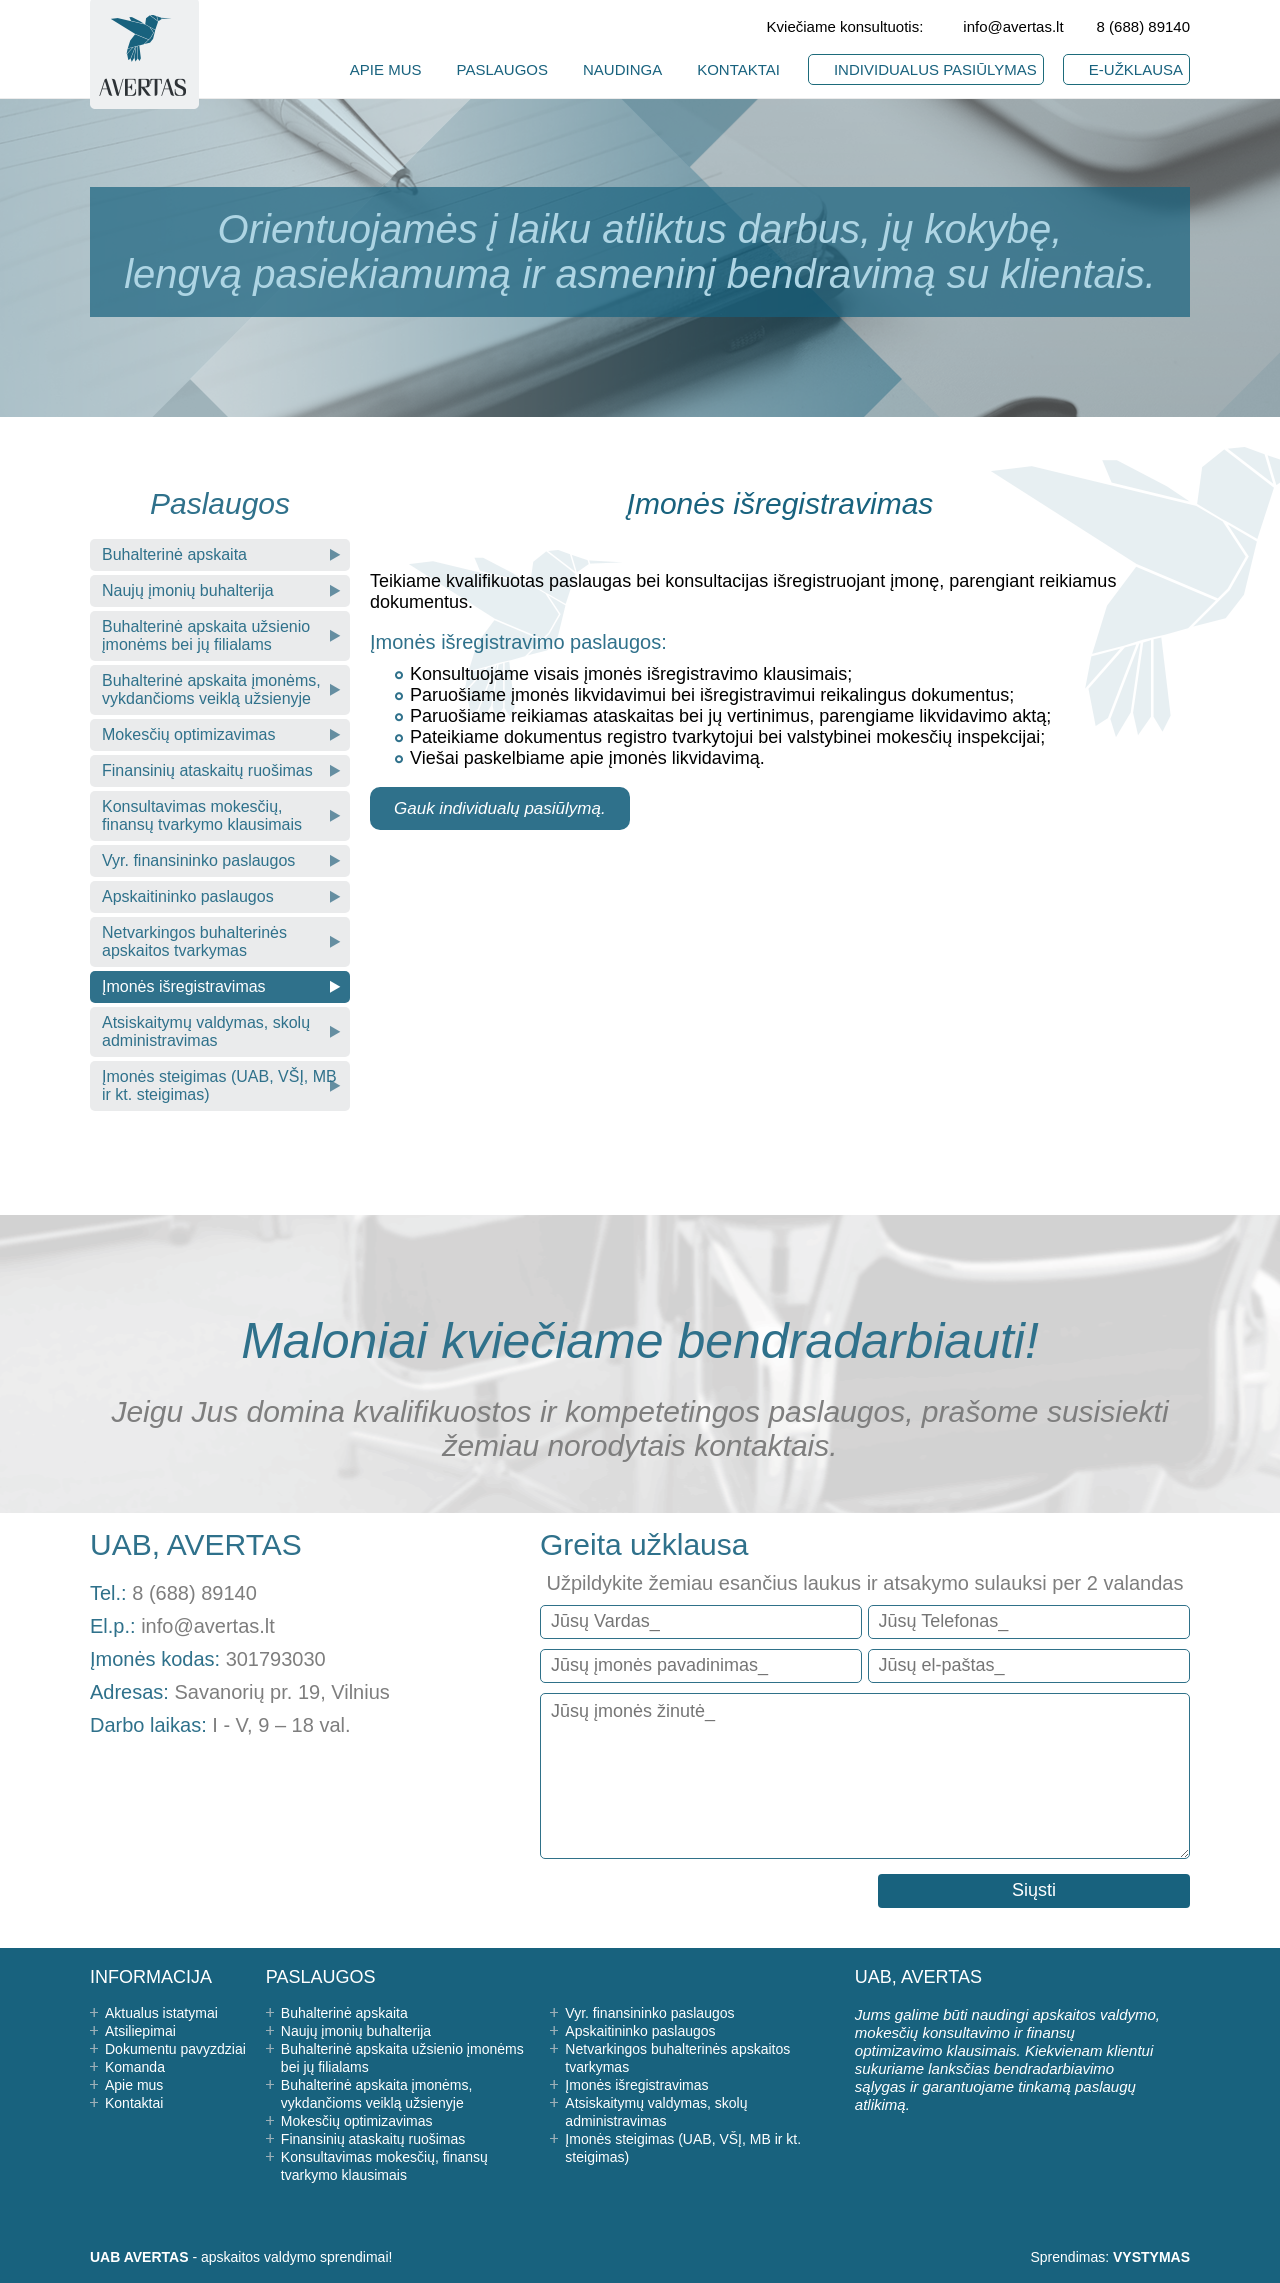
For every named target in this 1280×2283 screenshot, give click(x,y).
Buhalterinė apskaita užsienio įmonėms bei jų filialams (206, 635)
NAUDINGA (622, 69)
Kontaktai (134, 2103)
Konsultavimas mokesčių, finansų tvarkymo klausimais (202, 815)
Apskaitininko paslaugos (188, 896)
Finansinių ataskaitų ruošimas (207, 770)
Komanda (135, 2067)
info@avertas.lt (1013, 26)
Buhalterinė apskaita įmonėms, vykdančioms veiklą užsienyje (211, 689)
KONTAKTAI (738, 69)
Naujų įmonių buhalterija (188, 590)
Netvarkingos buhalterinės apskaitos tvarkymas (194, 941)
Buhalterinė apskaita (174, 554)
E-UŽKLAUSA (1136, 69)
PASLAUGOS (502, 69)
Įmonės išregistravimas (184, 986)
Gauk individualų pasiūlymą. (500, 808)
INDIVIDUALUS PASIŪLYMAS (935, 69)
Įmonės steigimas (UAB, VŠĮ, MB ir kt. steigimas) (219, 1085)
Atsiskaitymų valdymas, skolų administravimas (206, 1031)
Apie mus (134, 2085)
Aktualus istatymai (161, 2013)
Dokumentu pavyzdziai (175, 2049)
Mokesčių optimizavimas (188, 734)
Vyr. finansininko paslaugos (198, 860)
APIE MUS (386, 69)
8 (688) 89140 (1143, 26)
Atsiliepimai (140, 2031)
